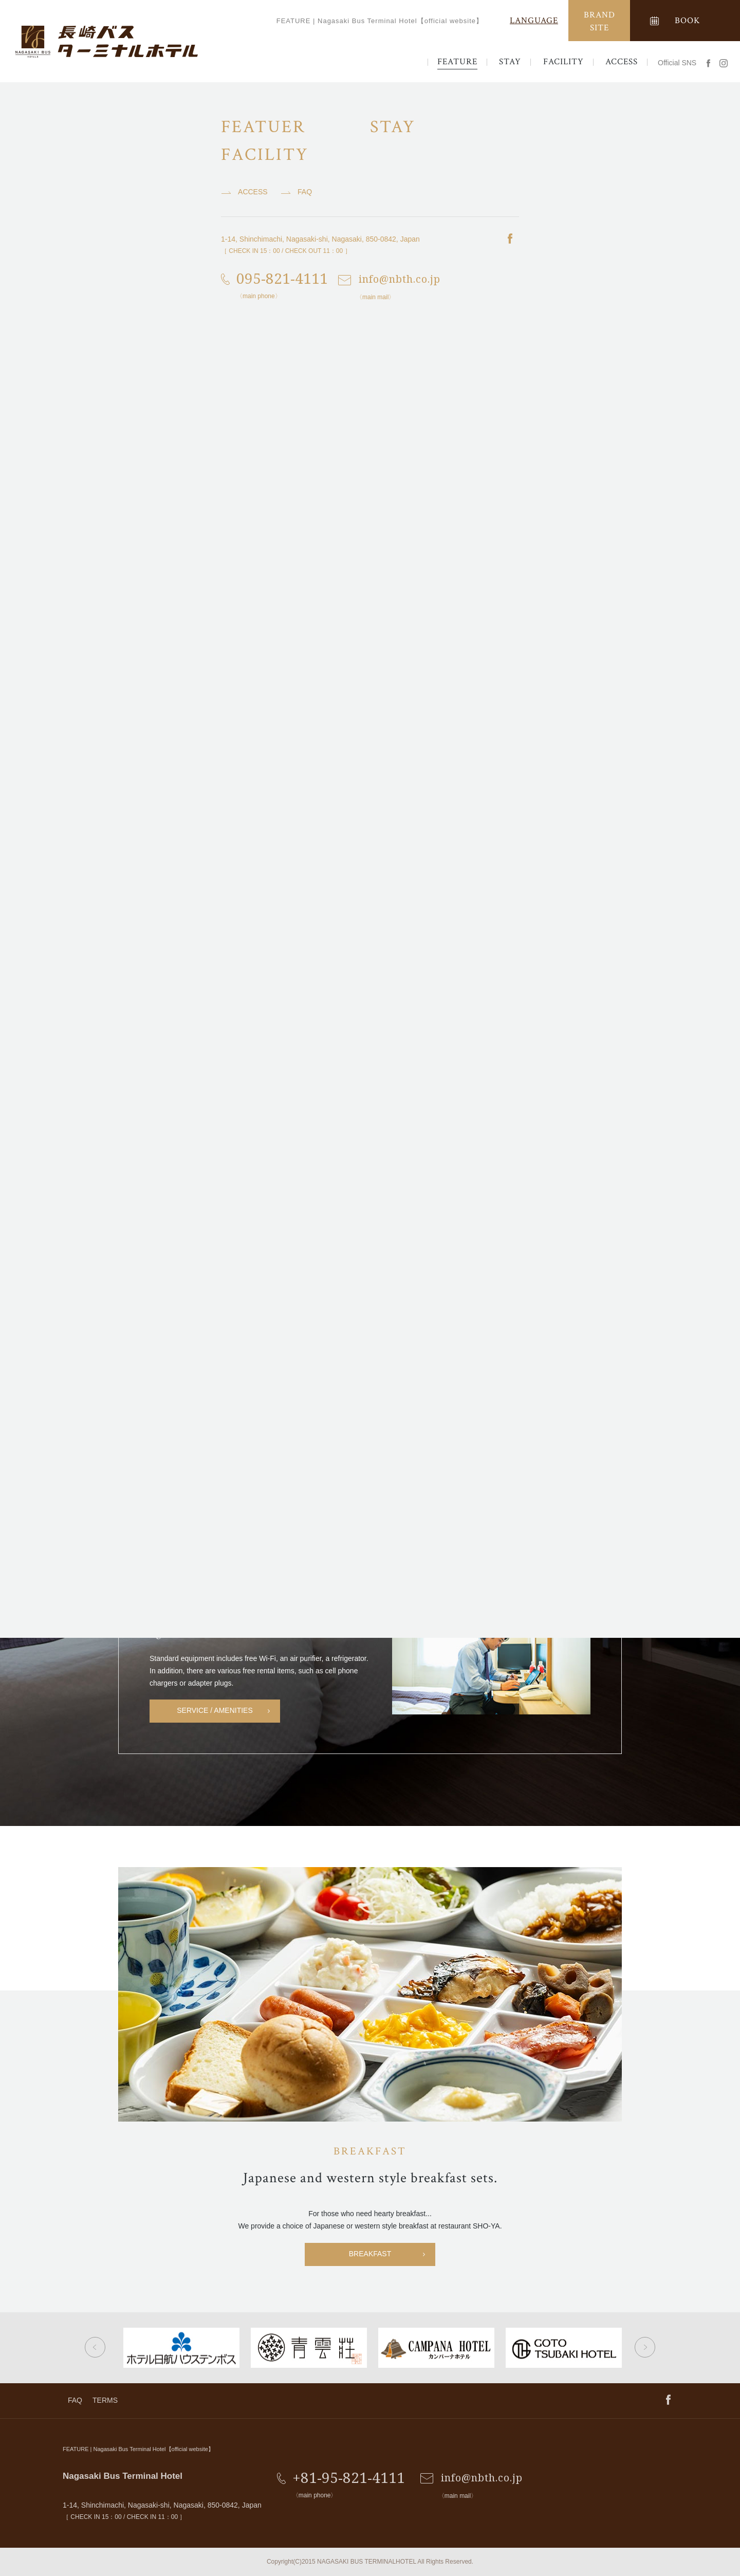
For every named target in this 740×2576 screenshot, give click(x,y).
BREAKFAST (370, 2254)
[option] (173, 830)
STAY (510, 61)
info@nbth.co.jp (482, 2477)
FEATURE (457, 61)
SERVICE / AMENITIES (215, 1710)
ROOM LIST (370, 1526)
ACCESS (621, 61)
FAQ (75, 2400)
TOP (18, 95)
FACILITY (563, 61)
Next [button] (645, 2347)
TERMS (105, 2400)
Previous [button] (95, 2347)
